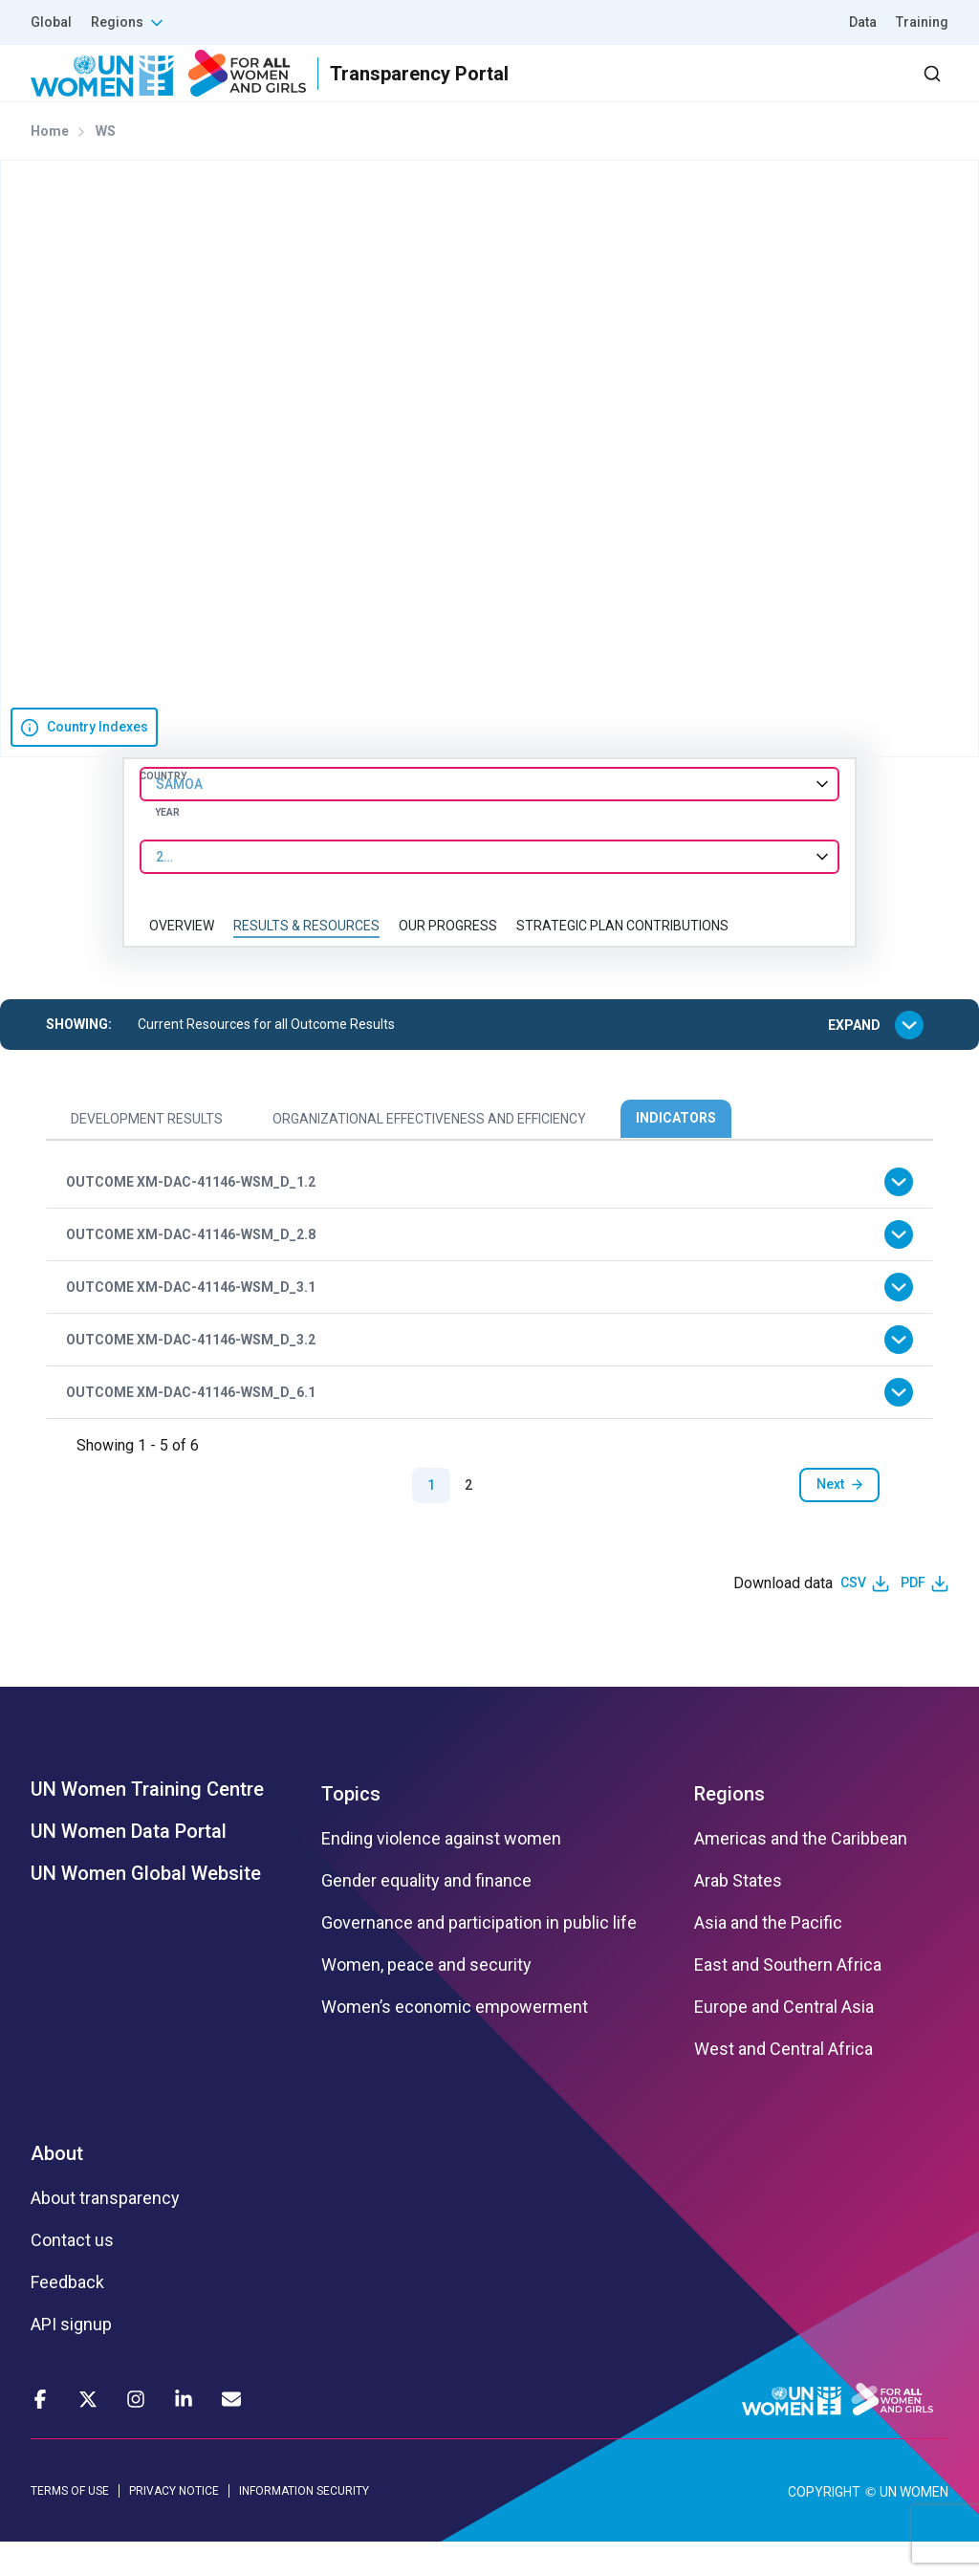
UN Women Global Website (146, 1907)
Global (51, 22)
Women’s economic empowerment (454, 2041)
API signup (71, 2359)
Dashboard (838, 90)
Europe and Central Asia (784, 2041)
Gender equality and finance (426, 1915)
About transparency (105, 2232)
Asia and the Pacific (768, 1957)
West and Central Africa (783, 2083)
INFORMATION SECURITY (304, 2524)
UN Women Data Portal (129, 1865)
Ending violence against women (441, 1873)
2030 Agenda (691, 90)
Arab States (738, 1915)
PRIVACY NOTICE (174, 2524)
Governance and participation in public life (479, 1957)
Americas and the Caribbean (800, 1873)
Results (463, 90)
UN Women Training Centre (147, 1823)
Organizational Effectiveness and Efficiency (429, 1153)
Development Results (147, 1153)
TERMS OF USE (70, 2524)
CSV (853, 1617)
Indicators (676, 1152)
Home (50, 165)
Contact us (72, 2274)
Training (922, 22)
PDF (913, 1617)
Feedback (67, 2317)
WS (106, 165)
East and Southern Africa (787, 1999)
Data (863, 22)
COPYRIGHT (824, 2526)
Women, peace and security (426, 1999)
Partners (566, 90)
